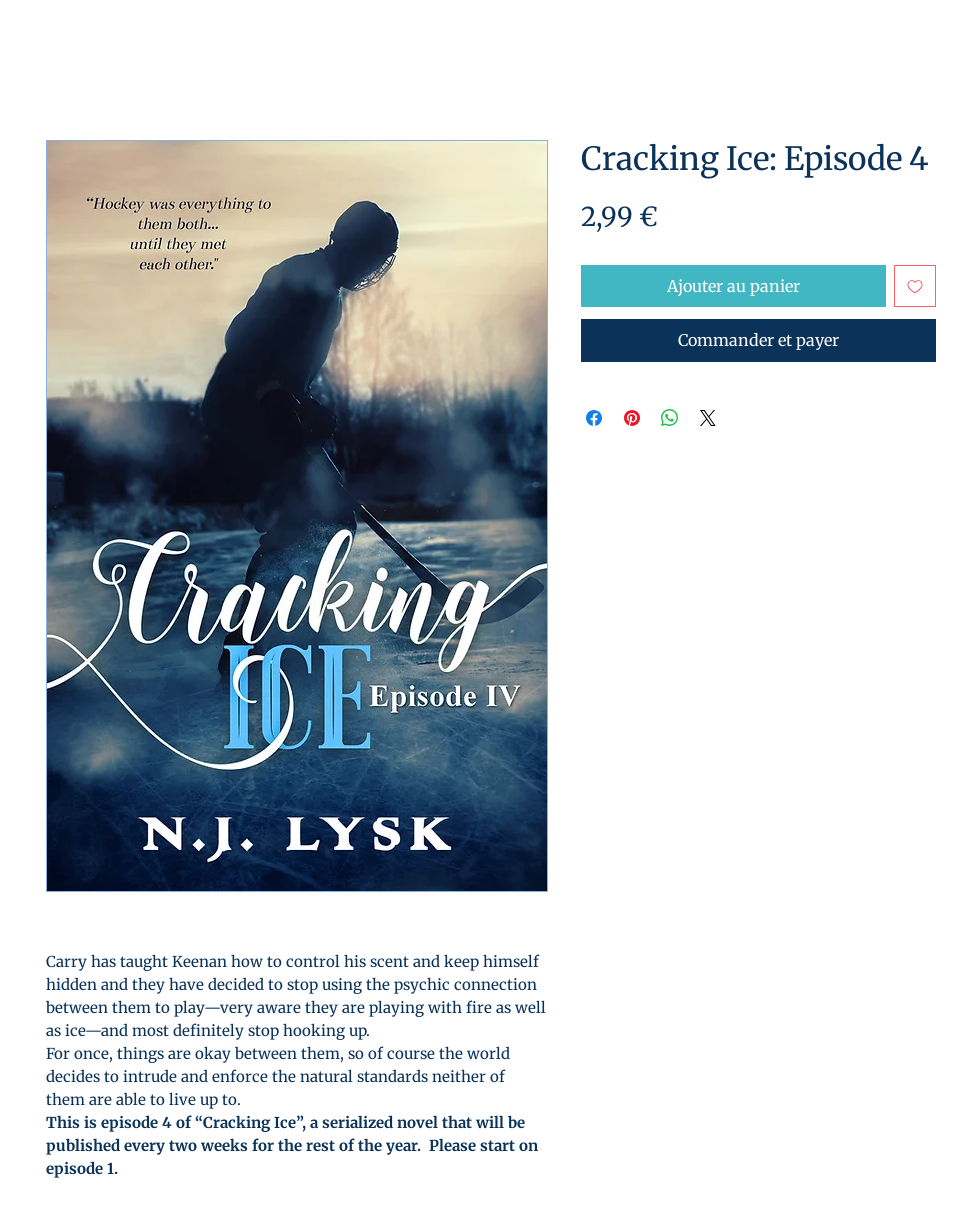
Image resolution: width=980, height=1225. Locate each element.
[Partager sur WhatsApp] (670, 418)
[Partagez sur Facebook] (594, 418)
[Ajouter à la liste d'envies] (915, 286)
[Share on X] (708, 418)
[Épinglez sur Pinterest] (632, 418)
